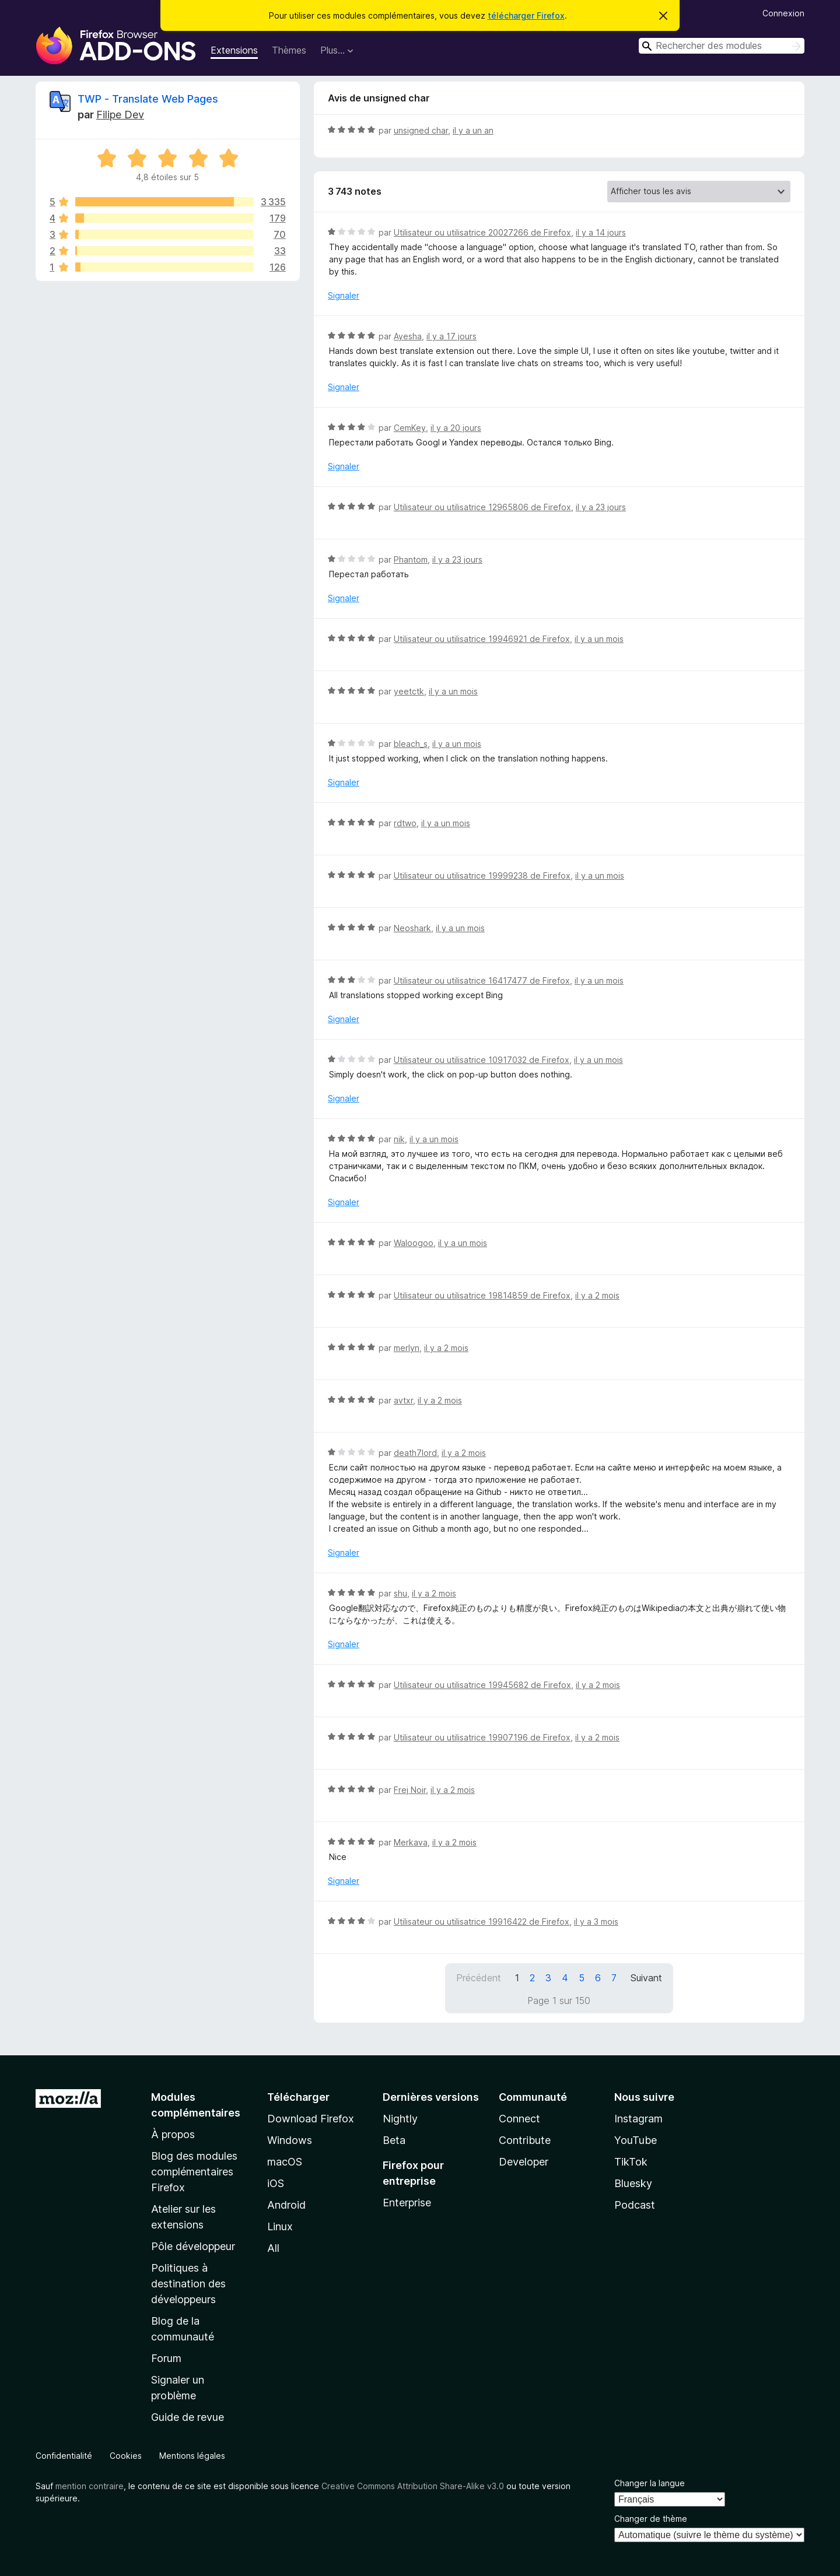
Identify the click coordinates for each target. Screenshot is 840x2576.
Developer (523, 2162)
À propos (173, 2134)
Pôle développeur (193, 2246)
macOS (284, 2162)
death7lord (415, 1453)
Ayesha (408, 336)
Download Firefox (310, 2118)
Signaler (343, 295)
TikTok (631, 2162)
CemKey (410, 428)
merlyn (406, 1348)
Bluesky (633, 2183)
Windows (289, 2140)
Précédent (478, 1978)
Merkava (411, 1842)
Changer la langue (649, 2483)
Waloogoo (413, 1243)
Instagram (638, 2118)
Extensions (234, 50)
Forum (166, 2358)
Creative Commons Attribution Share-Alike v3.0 (412, 2486)
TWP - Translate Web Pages (148, 99)
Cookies (126, 2456)
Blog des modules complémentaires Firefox (194, 2172)
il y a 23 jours (601, 507)
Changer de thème (650, 2519)
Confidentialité (64, 2456)
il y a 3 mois (596, 1921)
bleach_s (411, 744)
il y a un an (473, 130)
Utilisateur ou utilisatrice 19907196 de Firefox (482, 1737)
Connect (519, 2118)
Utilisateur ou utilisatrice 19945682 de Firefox (482, 1685)
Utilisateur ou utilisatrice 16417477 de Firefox (482, 980)
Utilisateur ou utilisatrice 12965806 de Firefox (482, 507)
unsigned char (421, 130)
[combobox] (721, 46)
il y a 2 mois (597, 1295)
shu (400, 1593)
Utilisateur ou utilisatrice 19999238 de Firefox (482, 875)
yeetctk (409, 691)
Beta (394, 2140)
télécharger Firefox (526, 15)
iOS (275, 2183)
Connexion (783, 13)
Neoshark (412, 928)
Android (286, 2205)
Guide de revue (187, 2417)
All (273, 2248)
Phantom (411, 559)
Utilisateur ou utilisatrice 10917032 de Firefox (481, 1060)
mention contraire (89, 2486)
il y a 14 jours (601, 232)
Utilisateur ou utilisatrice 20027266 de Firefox (482, 232)
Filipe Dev (120, 114)
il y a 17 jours (451, 336)
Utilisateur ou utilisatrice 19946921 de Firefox (482, 639)
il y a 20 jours (455, 428)
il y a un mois (599, 639)
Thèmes (289, 50)
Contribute (525, 2140)
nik (399, 1139)
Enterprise (407, 2202)
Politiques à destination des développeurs (188, 2283)
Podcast (634, 2205)
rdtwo (405, 823)
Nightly (400, 2118)
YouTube (635, 2140)
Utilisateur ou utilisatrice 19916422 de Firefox (481, 1921)
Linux (280, 2226)
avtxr (403, 1400)
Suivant (646, 1978)
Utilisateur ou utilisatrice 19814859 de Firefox (482, 1295)
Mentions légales (192, 2456)
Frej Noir (410, 1790)
